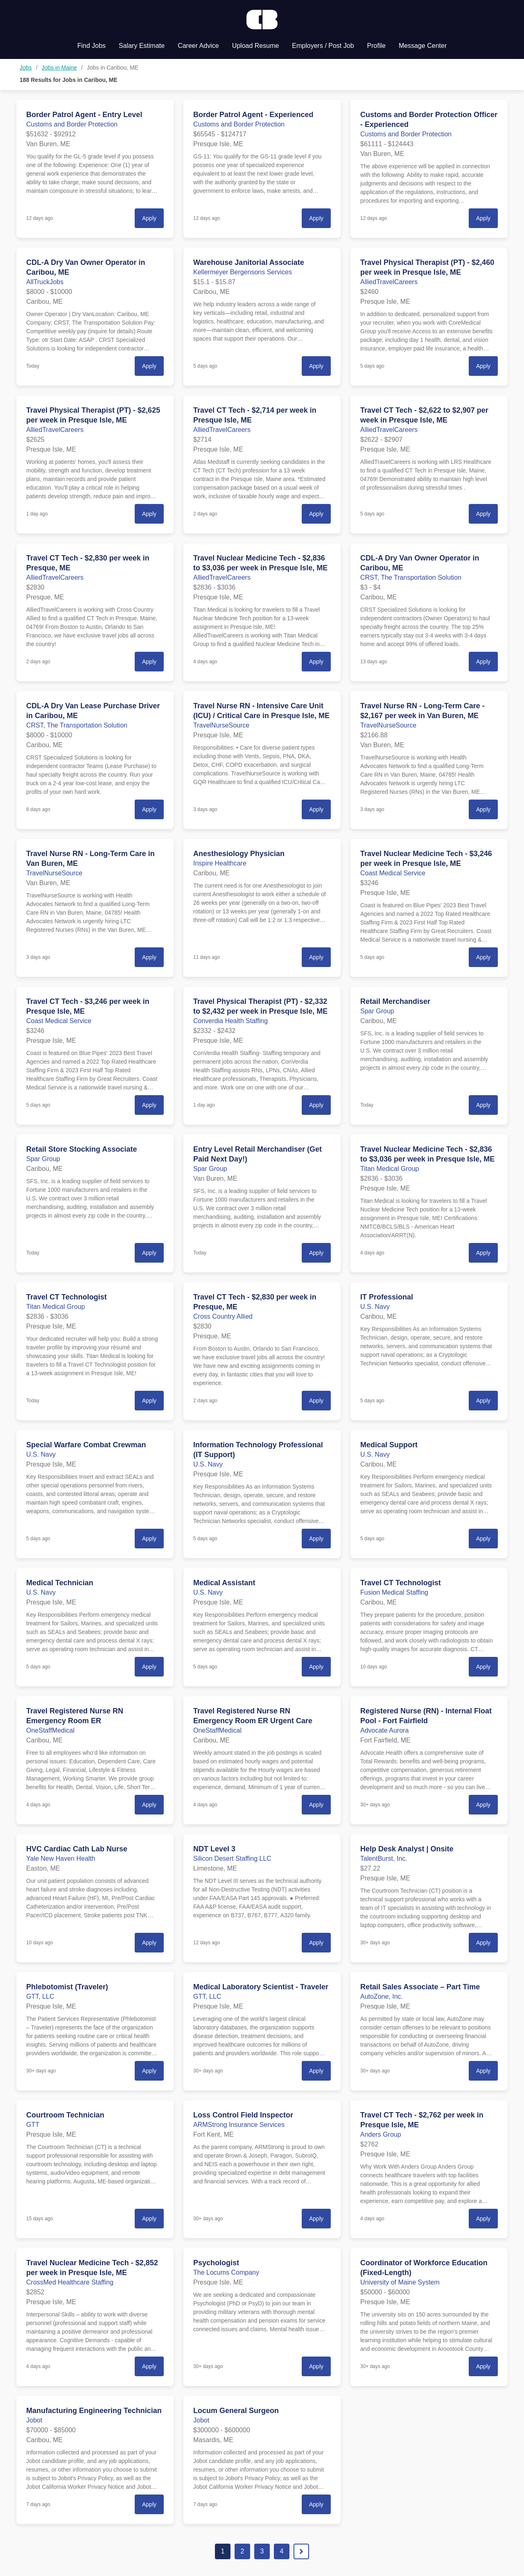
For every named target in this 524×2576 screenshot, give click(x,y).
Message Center (423, 45)
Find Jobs (91, 45)
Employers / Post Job (323, 45)
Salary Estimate (142, 45)
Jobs (26, 67)
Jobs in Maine (59, 67)
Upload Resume (255, 45)
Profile (376, 45)
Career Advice (198, 45)
